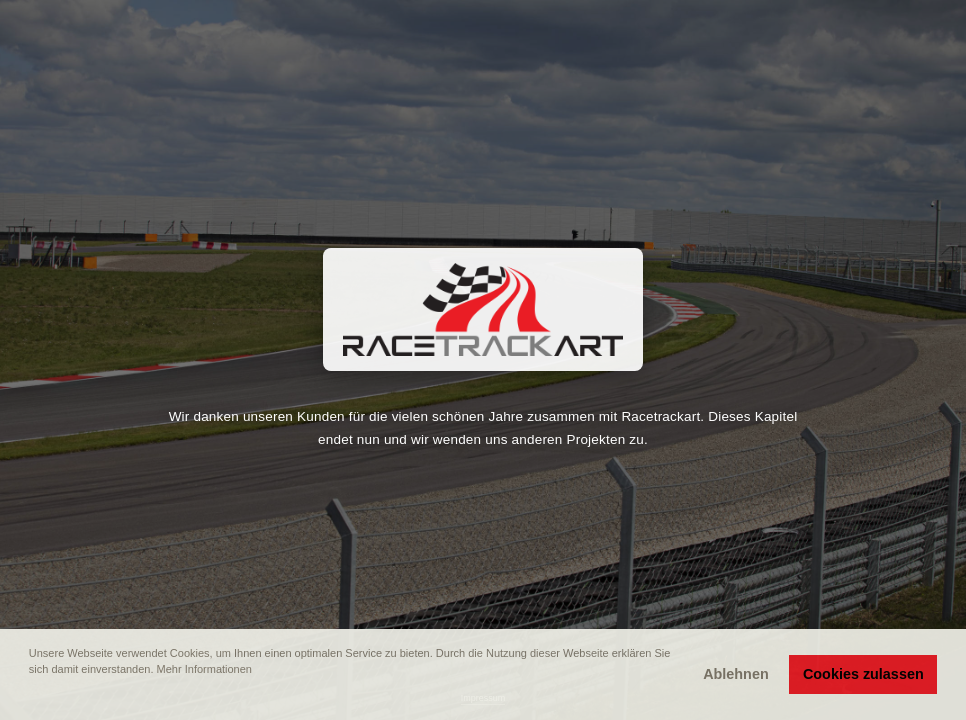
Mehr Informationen (204, 669)
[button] (31, 697)
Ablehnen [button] (736, 674)
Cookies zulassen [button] (863, 674)
